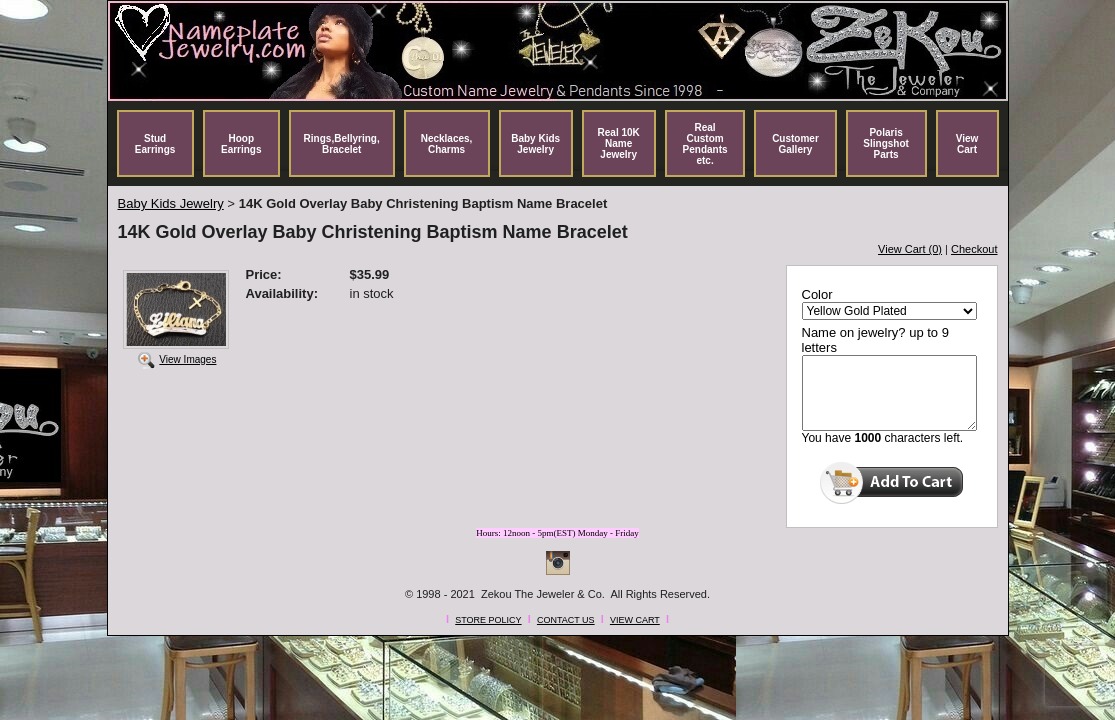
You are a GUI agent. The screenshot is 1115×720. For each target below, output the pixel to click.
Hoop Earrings (241, 144)
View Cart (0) (910, 249)
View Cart (967, 144)
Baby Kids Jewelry (535, 144)
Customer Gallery (795, 144)
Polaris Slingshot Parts (886, 143)
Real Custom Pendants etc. (705, 144)
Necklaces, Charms (447, 144)
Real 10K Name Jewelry (619, 143)
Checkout (974, 249)
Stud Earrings (155, 144)
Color (817, 294)
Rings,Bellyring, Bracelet (342, 144)
